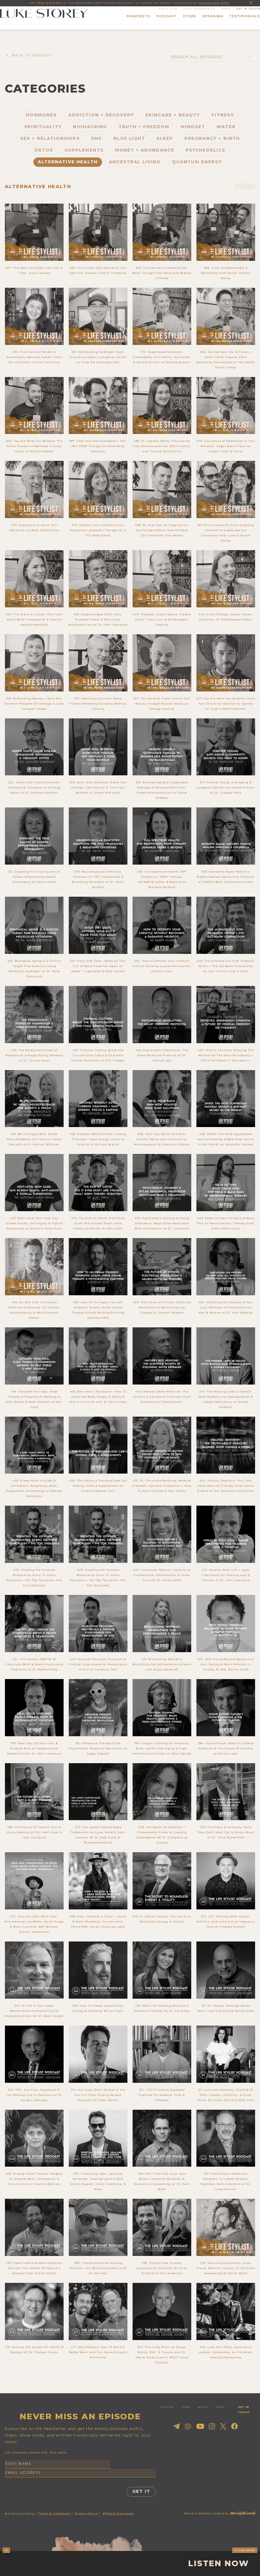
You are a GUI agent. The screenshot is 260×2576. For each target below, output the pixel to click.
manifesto (139, 16)
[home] (44, 13)
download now (214, 3)
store (189, 16)
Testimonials (244, 16)
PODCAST (167, 2407)
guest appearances (199, 8)
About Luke (168, 8)
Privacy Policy (86, 2513)
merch (203, 2407)
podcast (167, 16)
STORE (186, 2407)
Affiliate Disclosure (118, 2513)
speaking (213, 16)
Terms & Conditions (54, 2513)
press (225, 8)
